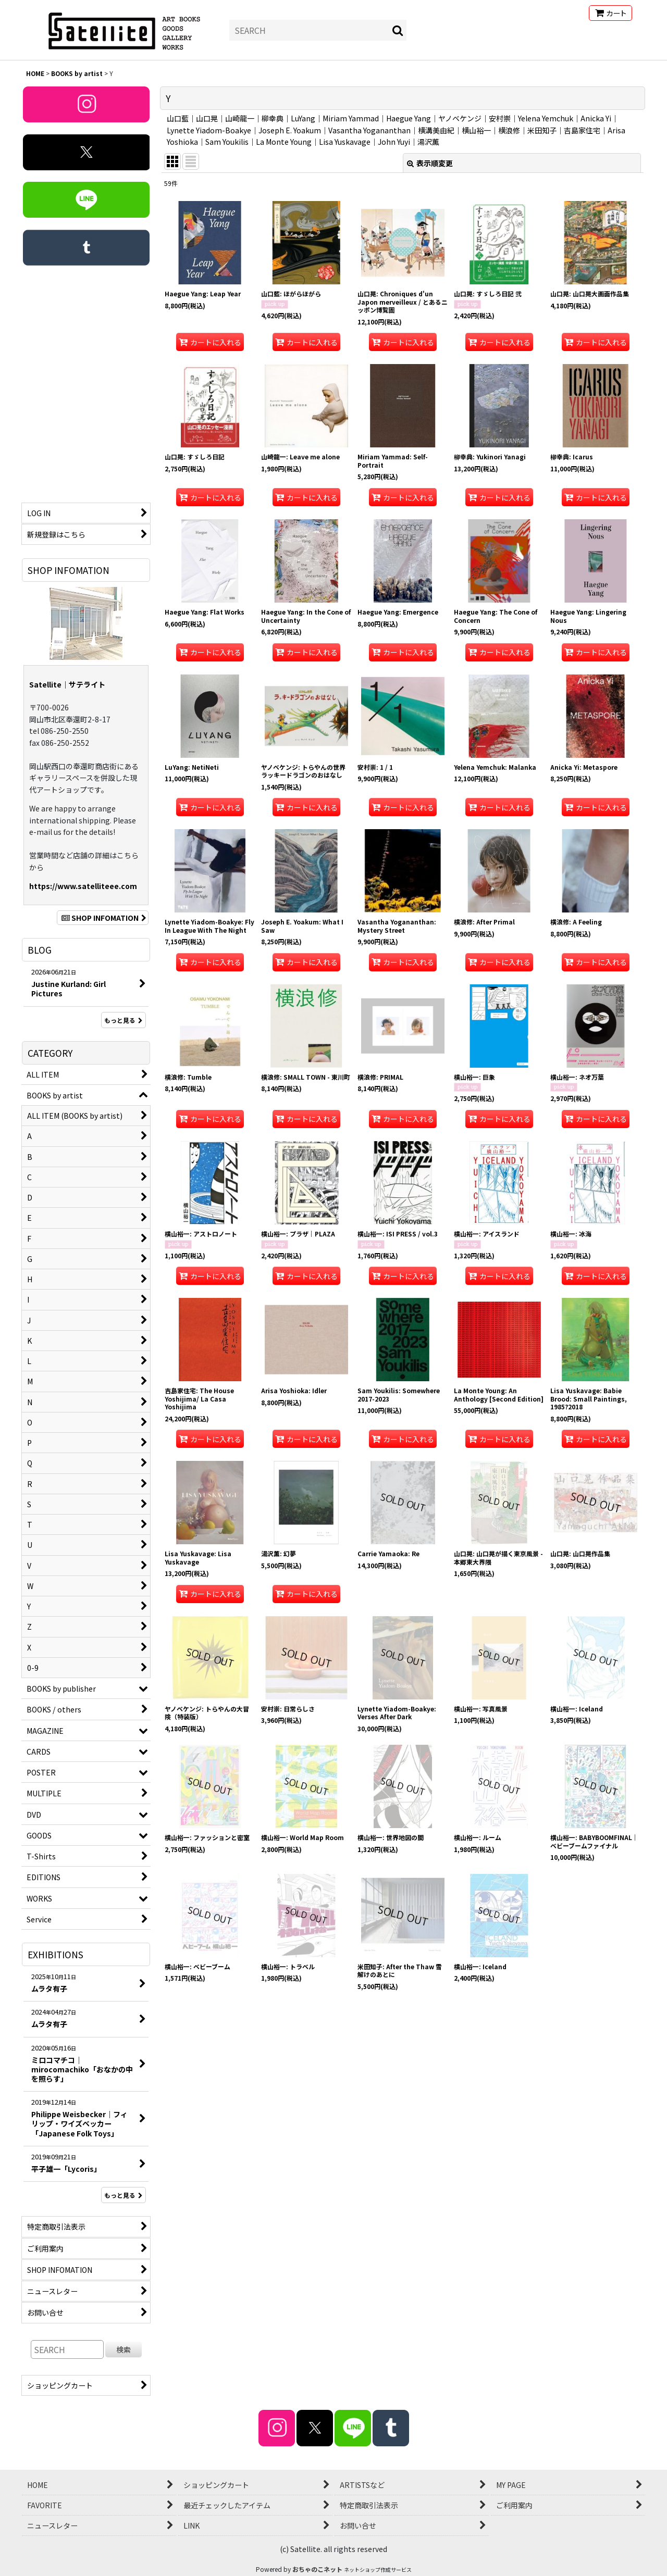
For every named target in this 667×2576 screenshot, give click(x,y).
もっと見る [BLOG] (123, 1020)
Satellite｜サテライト (67, 684)
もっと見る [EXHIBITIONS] (123, 2195)
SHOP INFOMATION (102, 917)
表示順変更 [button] (430, 163)
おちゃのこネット (317, 2569)
